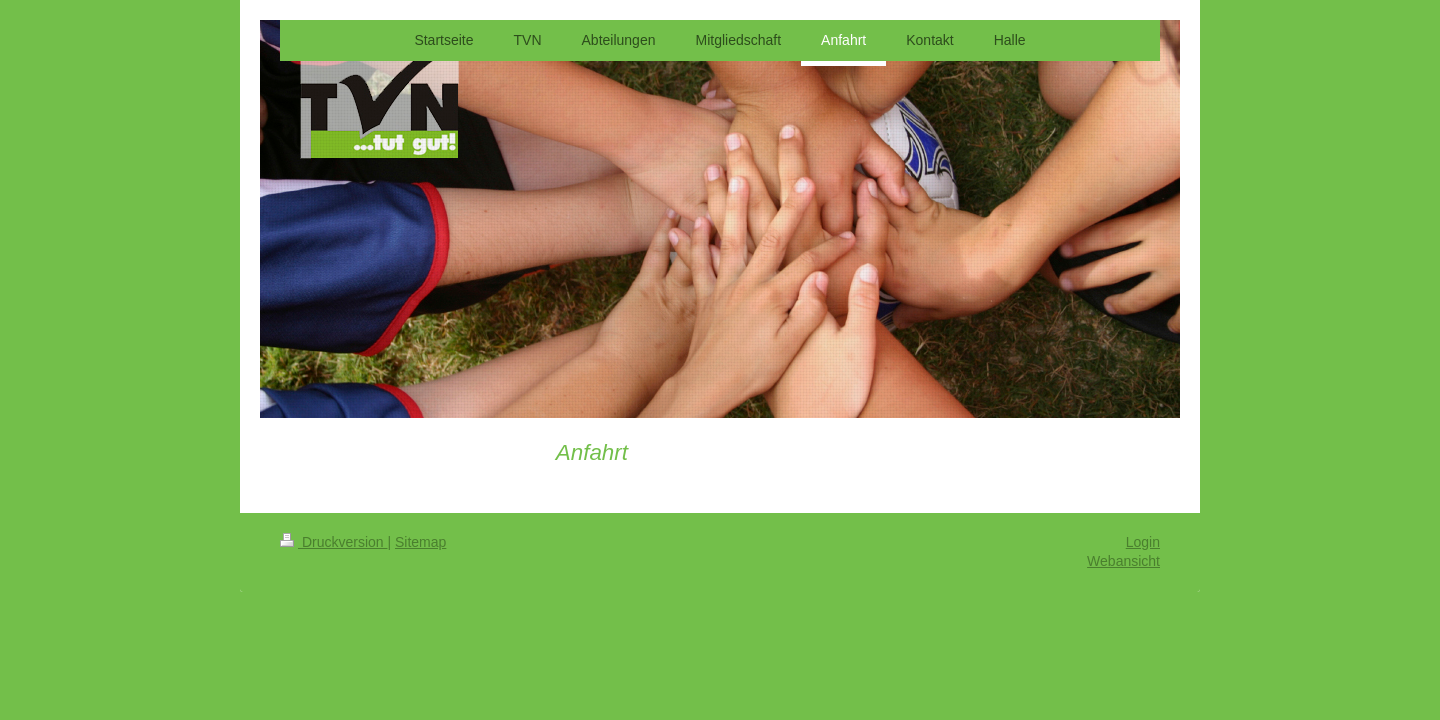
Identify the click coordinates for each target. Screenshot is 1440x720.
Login (1143, 542)
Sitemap (420, 542)
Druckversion (333, 542)
